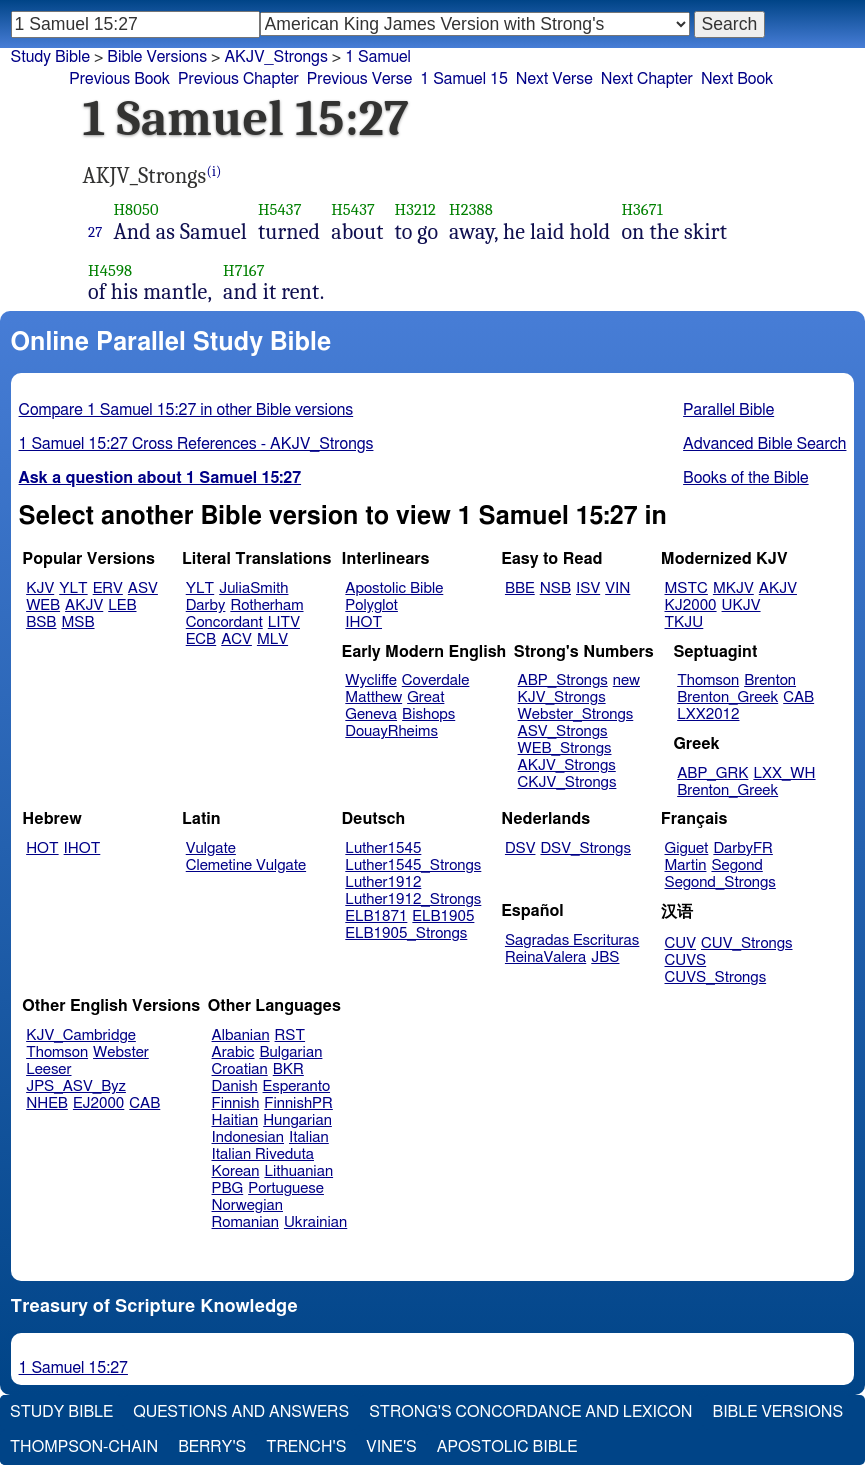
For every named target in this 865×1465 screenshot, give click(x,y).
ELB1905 (443, 916)
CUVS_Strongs (716, 977)
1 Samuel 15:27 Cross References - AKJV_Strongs (196, 444)
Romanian (245, 1222)
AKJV (84, 605)
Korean (236, 1171)
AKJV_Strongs (275, 57)
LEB (122, 605)
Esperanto (297, 1086)
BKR (288, 1069)
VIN (617, 588)
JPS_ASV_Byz (76, 1086)
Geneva (371, 714)
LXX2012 (708, 714)
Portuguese (286, 1188)
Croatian (240, 1069)
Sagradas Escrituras (572, 940)
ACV (236, 639)
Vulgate (211, 848)
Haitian (235, 1120)
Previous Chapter (238, 79)
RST (290, 1035)
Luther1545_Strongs (413, 865)
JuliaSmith (253, 588)
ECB (201, 639)
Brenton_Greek (727, 697)
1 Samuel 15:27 (73, 1368)
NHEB (47, 1103)
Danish (235, 1086)
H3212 (415, 209)
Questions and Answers (241, 1412)
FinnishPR (298, 1103)
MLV (272, 639)
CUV (681, 943)
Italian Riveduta (263, 1154)
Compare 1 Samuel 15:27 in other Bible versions (186, 410)
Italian (309, 1137)
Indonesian (248, 1137)
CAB (798, 697)
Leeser (48, 1069)
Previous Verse (359, 79)
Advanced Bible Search (764, 444)
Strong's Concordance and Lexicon (530, 1412)
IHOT (363, 622)
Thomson (708, 680)
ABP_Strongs (563, 680)
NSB (555, 588)
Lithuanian (298, 1171)
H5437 (280, 209)
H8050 (135, 209)
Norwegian (247, 1205)
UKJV (741, 605)
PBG (228, 1188)
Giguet (687, 848)
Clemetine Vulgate (246, 865)
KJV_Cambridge (81, 1035)
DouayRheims (391, 731)
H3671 (641, 209)
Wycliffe (370, 680)
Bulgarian (290, 1052)
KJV (40, 588)
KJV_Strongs (562, 697)
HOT (42, 848)
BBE (520, 588)
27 (95, 232)
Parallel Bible (728, 410)
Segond (736, 865)
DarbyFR (743, 848)
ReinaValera (545, 957)
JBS (605, 957)
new (626, 680)
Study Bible (50, 57)
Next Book (737, 79)
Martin (686, 865)
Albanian (241, 1035)
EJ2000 (98, 1103)
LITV (284, 622)
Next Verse (554, 79)
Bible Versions (157, 57)
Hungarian (297, 1120)
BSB (41, 622)
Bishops (428, 714)
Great (425, 697)
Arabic (233, 1052)
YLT (73, 588)
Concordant (224, 622)
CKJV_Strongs (567, 782)
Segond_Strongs (720, 882)
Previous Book (119, 79)
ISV (588, 588)
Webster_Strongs (576, 714)
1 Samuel (378, 57)
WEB (43, 605)
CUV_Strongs (746, 943)
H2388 (471, 209)
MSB (77, 622)
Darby (206, 605)
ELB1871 (376, 916)
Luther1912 (383, 882)
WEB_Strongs (565, 748)
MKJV (733, 588)
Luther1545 (383, 848)
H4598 (110, 270)
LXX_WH (784, 773)
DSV (520, 848)
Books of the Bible (746, 478)
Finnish (236, 1103)
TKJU (684, 622)
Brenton (770, 680)
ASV (143, 588)
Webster (121, 1052)
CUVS (686, 960)
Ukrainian (315, 1222)
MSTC (686, 588)
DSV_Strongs (585, 848)
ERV (108, 588)
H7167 (244, 270)
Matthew (373, 697)
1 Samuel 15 (464, 79)
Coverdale (436, 680)
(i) (213, 171)
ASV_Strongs (563, 731)
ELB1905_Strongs (406, 933)
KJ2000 (691, 605)
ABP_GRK (712, 773)
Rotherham (266, 605)
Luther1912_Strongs (413, 899)
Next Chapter (647, 79)
